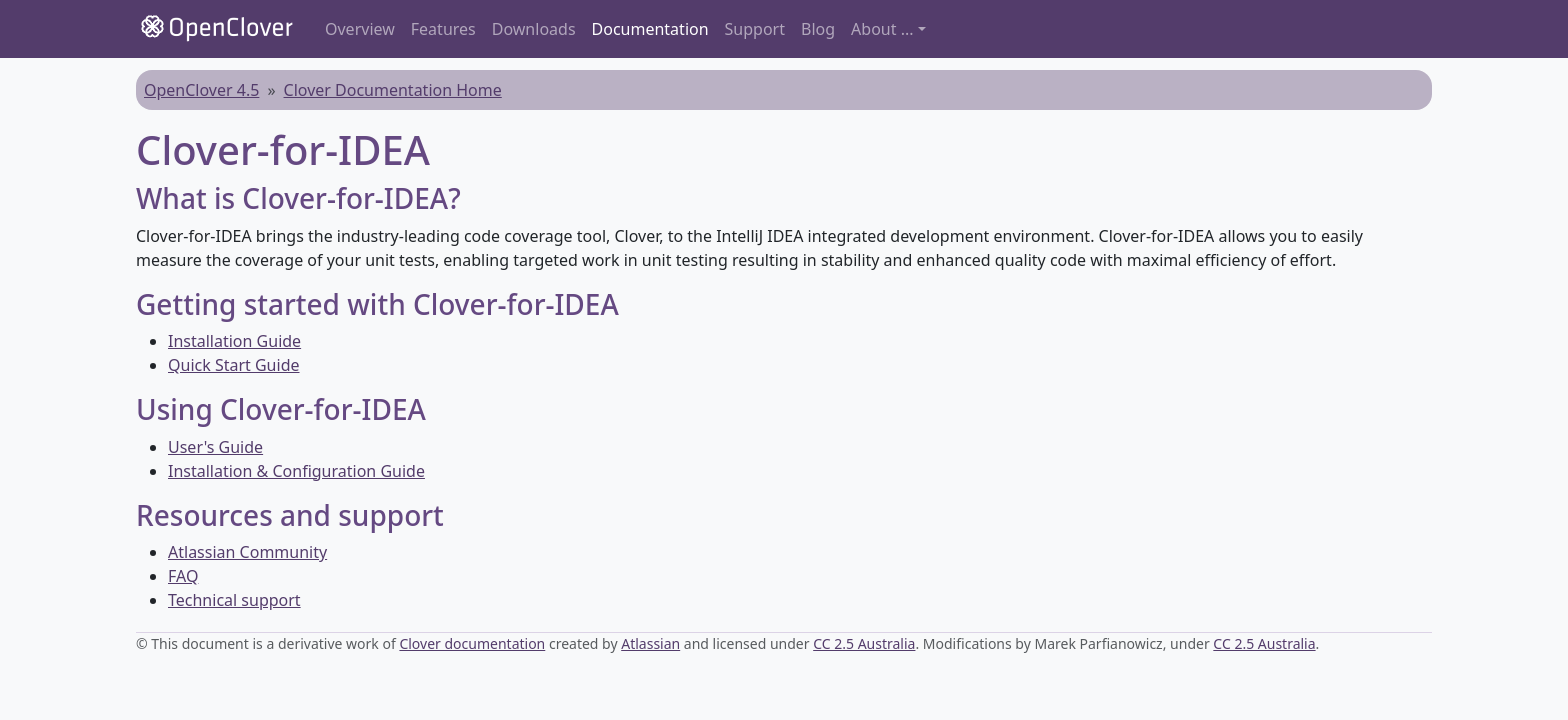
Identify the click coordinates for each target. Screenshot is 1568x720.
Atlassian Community (247, 552)
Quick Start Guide (234, 365)
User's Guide (215, 447)
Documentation (650, 29)
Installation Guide (234, 341)
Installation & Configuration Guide (296, 471)
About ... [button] (882, 29)
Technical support (234, 600)
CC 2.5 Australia (864, 643)
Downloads (534, 29)
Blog (818, 29)
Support (755, 29)
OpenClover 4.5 (201, 90)
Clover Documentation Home (393, 90)
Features (443, 29)
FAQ (183, 576)
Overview (360, 29)
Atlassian (650, 643)
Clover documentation (472, 643)
